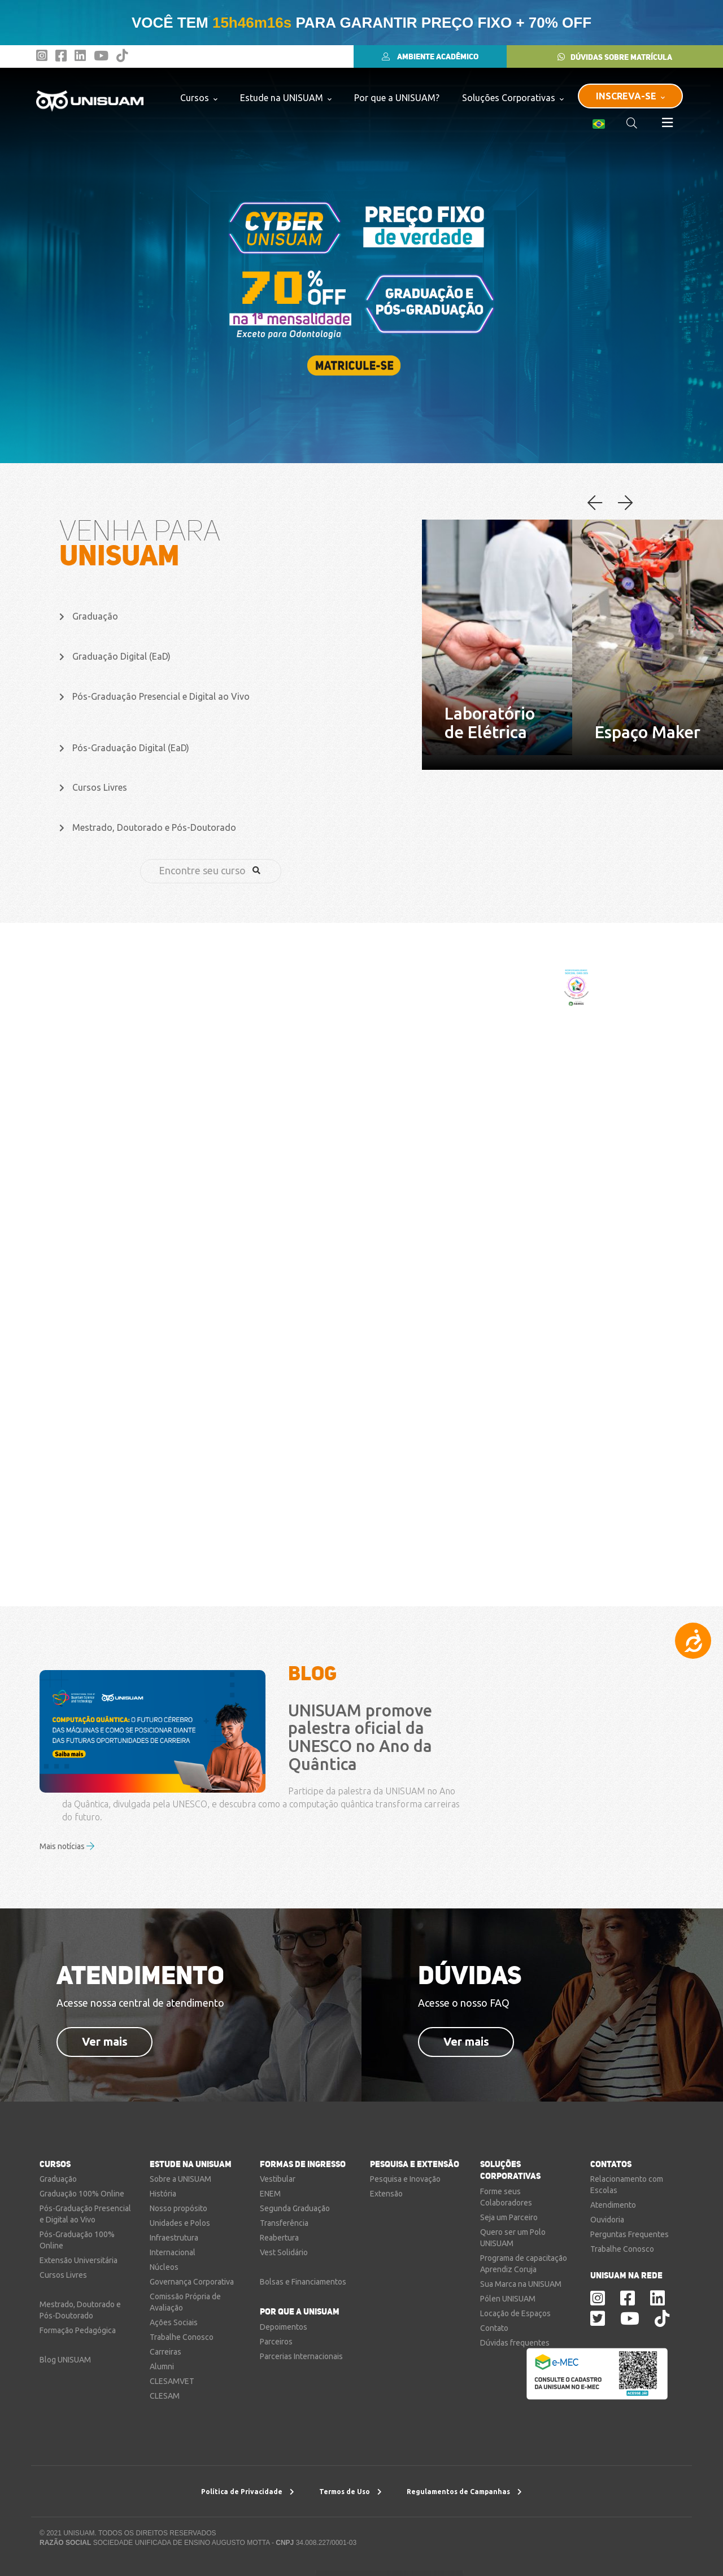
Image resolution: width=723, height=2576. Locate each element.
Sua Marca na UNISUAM (520, 2284)
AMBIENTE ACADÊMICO (430, 56)
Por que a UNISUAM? (396, 98)
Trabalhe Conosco (182, 2337)
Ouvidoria (607, 2219)
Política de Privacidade (247, 2491)
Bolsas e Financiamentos (303, 2281)
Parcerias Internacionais (301, 2356)
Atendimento (613, 2204)
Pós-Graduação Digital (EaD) (124, 748)
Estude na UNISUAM (286, 97)
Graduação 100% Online (82, 2193)
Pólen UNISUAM (507, 2298)
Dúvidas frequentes (515, 2342)
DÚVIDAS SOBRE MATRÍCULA (615, 57)
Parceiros (276, 2341)
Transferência (284, 2223)
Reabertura (279, 2237)
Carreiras (165, 2351)
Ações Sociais (174, 2322)
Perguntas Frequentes (629, 2234)
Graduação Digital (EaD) (115, 656)
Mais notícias (67, 1846)
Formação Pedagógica (78, 2330)
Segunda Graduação (295, 2208)
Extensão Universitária (78, 2260)
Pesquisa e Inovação (405, 2178)
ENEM (270, 2193)
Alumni (162, 2366)
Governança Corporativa (192, 2281)
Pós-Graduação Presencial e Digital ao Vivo (154, 696)
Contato (494, 2328)
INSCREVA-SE (630, 95)
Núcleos (164, 2267)
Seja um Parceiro (509, 2217)
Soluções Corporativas (513, 97)
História (163, 2193)
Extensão (386, 2193)
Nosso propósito (178, 2208)
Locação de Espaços (515, 2313)
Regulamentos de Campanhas (464, 2491)
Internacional (172, 2252)
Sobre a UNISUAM (180, 2178)
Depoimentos (283, 2326)
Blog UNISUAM (65, 2359)
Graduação (88, 616)
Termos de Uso (350, 2491)
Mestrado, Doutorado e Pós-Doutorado (147, 827)
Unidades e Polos (180, 2223)
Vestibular (277, 2178)
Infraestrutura (174, 2237)
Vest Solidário (284, 2252)
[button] (625, 503)
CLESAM (165, 2395)
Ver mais (105, 2041)
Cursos (198, 97)
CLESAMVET (172, 2381)
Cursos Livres (93, 787)
